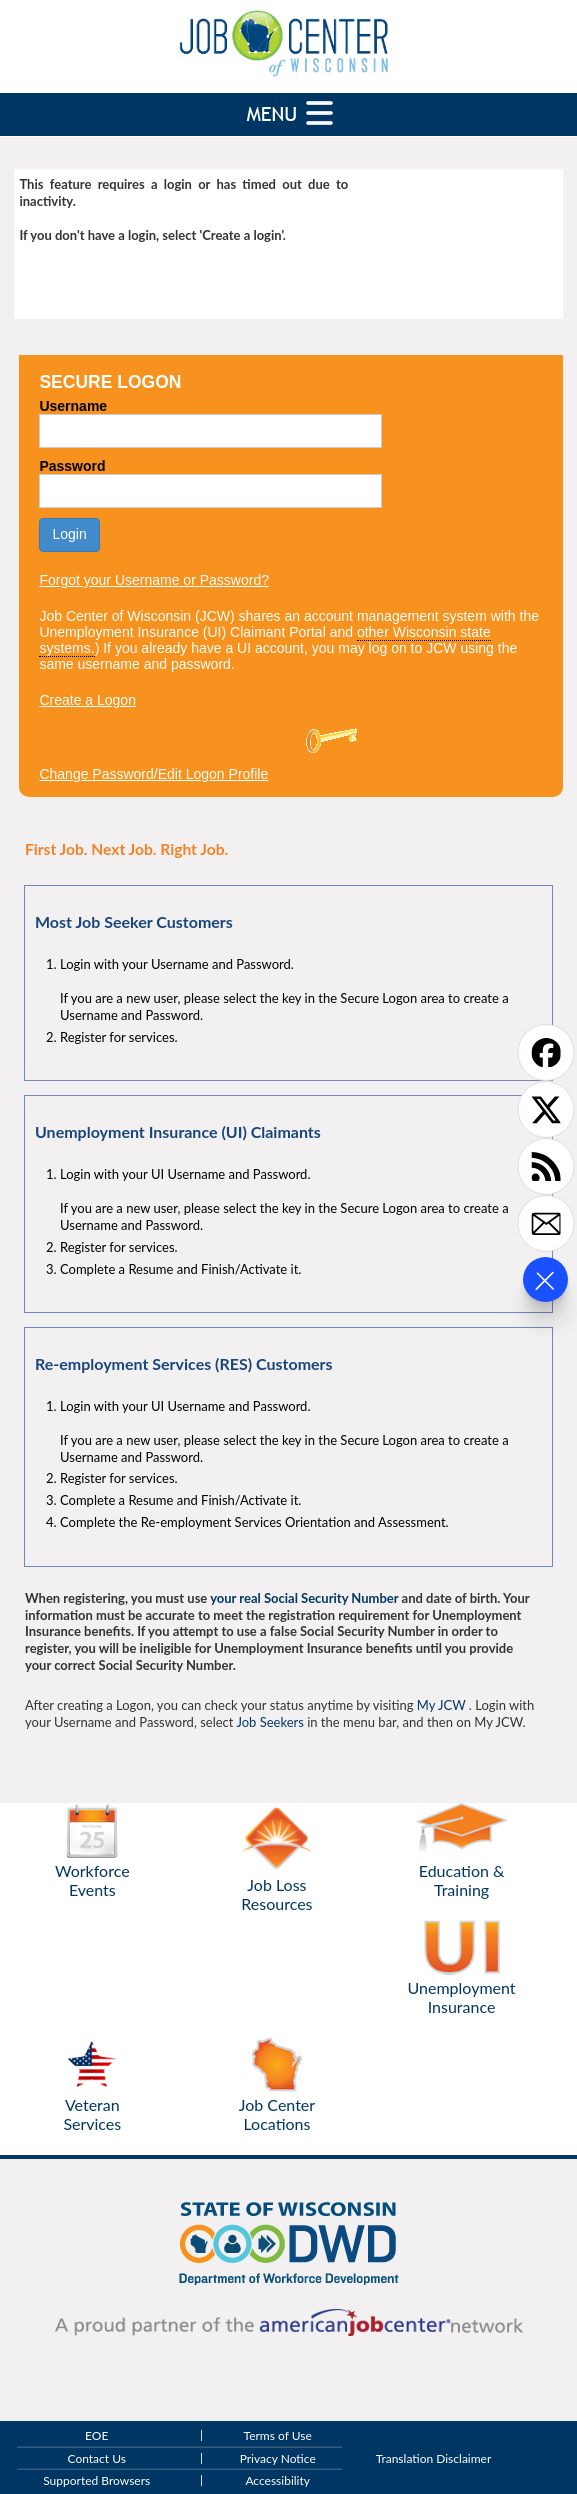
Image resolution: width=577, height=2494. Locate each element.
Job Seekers (269, 1722)
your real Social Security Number (304, 1598)
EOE (96, 2436)
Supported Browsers (96, 2480)
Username (73, 406)
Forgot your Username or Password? (154, 580)
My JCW (441, 1705)
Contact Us (97, 2458)
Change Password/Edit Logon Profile (153, 774)
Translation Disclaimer (434, 2458)
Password (72, 466)
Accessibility (277, 2480)
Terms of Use (278, 2436)
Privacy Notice (278, 2458)
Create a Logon (87, 700)
